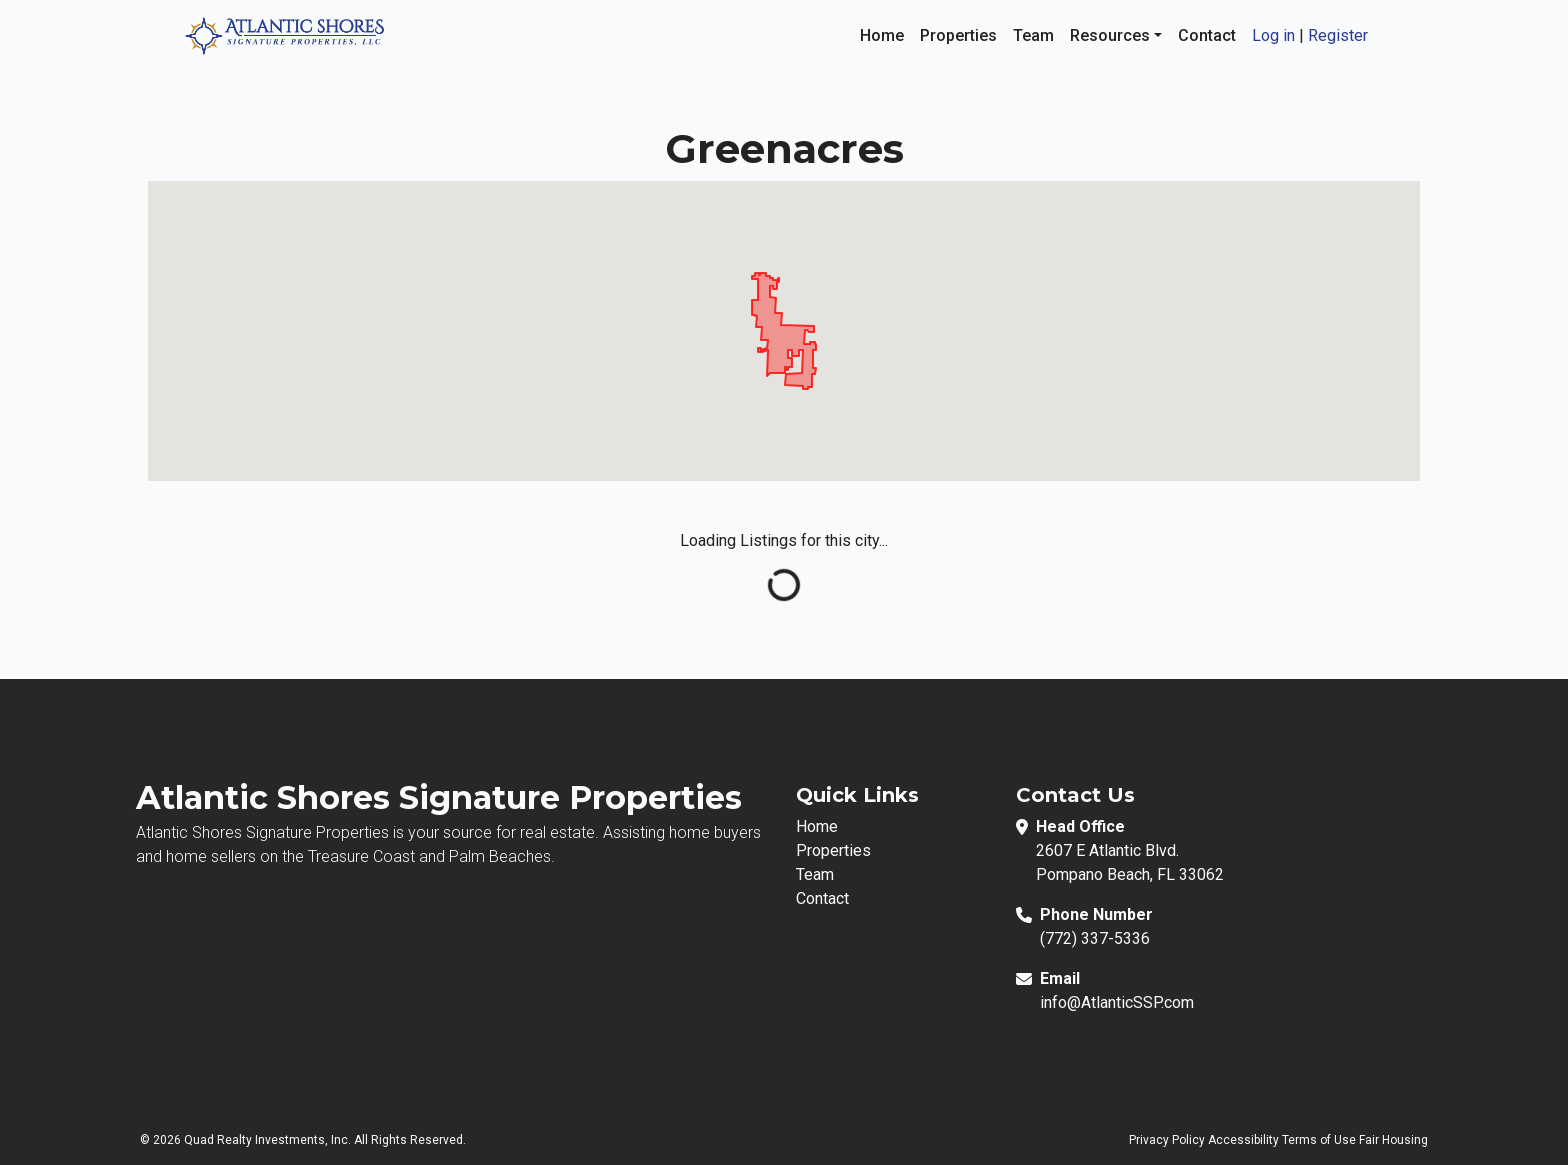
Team (1033, 35)
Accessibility (1243, 1140)
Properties (958, 35)
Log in (1273, 35)
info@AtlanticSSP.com (1117, 1002)
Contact (1207, 35)
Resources (1112, 35)
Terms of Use (1319, 1140)
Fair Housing (1393, 1140)
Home (882, 35)
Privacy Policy (1167, 1140)
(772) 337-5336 (1095, 938)
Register (1338, 35)
